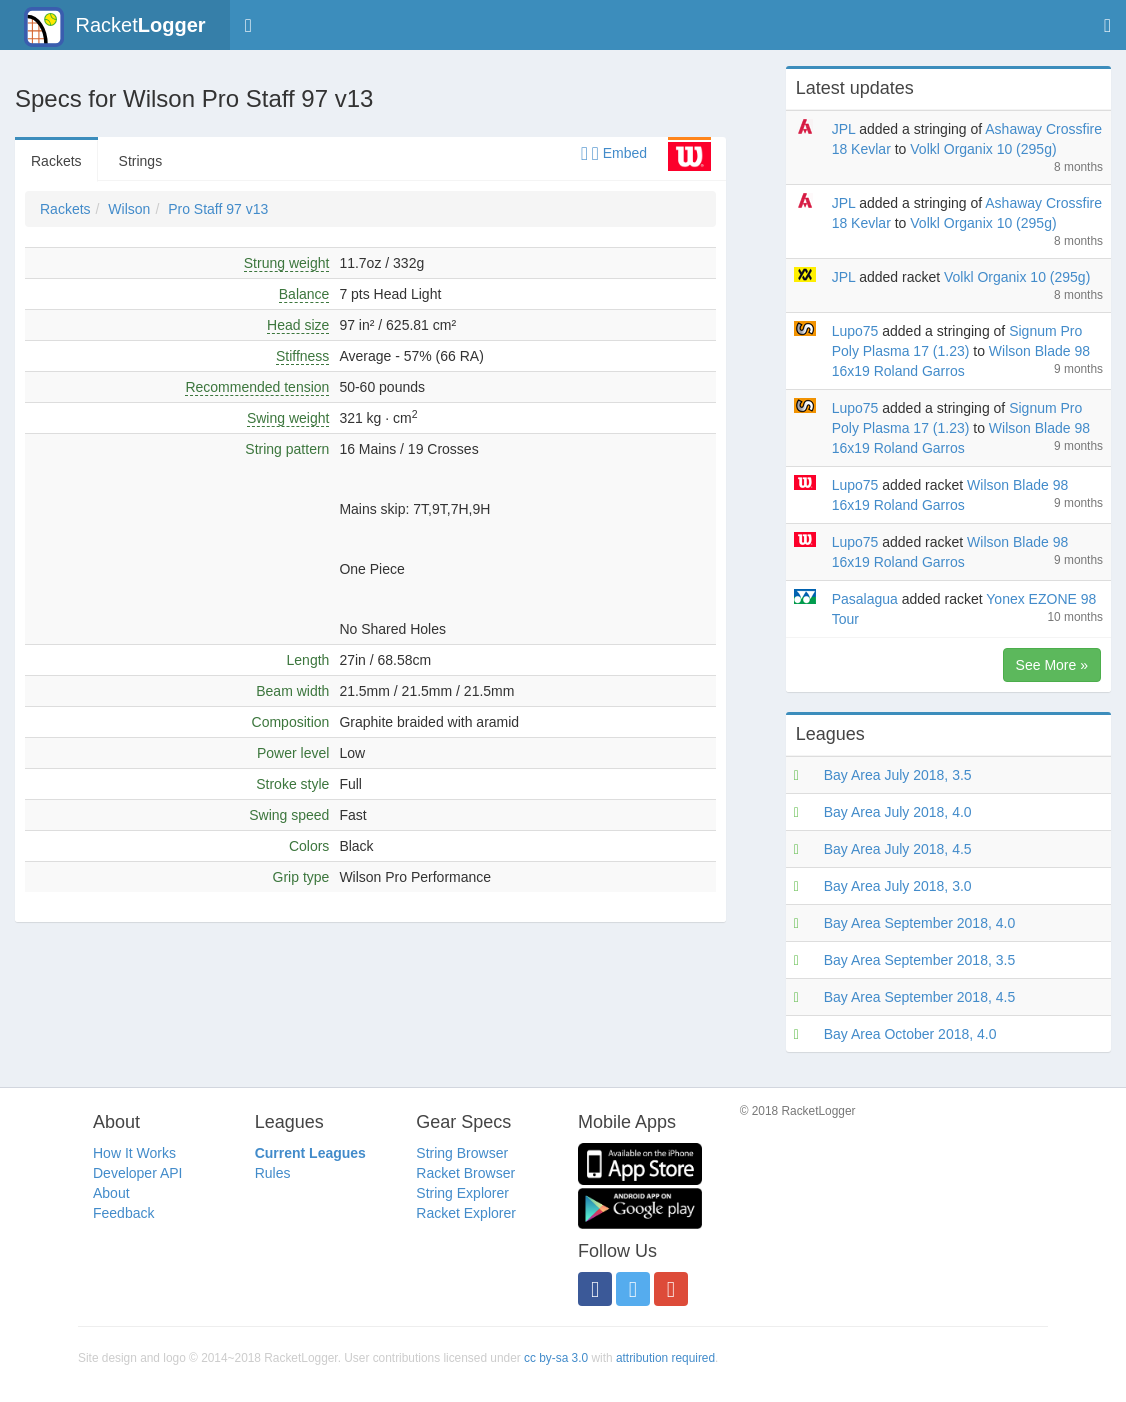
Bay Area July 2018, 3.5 (898, 775)
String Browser (462, 1153)
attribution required (665, 1358)
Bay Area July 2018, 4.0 (898, 812)
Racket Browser (465, 1173)
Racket (114, 27)
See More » (1052, 665)
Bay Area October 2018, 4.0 (910, 1034)
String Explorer (462, 1193)
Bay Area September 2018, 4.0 (919, 923)
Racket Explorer (466, 1213)
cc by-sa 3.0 (556, 1358)
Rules (273, 1173)
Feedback (123, 1213)
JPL (844, 129)
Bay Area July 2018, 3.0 (898, 886)
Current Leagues (310, 1153)
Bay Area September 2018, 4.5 (919, 997)
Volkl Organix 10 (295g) (983, 149)
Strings (141, 161)
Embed (614, 153)
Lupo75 (855, 331)
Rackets (56, 161)
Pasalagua (865, 599)
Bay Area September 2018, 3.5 (919, 960)
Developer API (138, 1173)
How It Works (134, 1153)
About (111, 1193)
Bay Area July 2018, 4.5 (898, 849)
